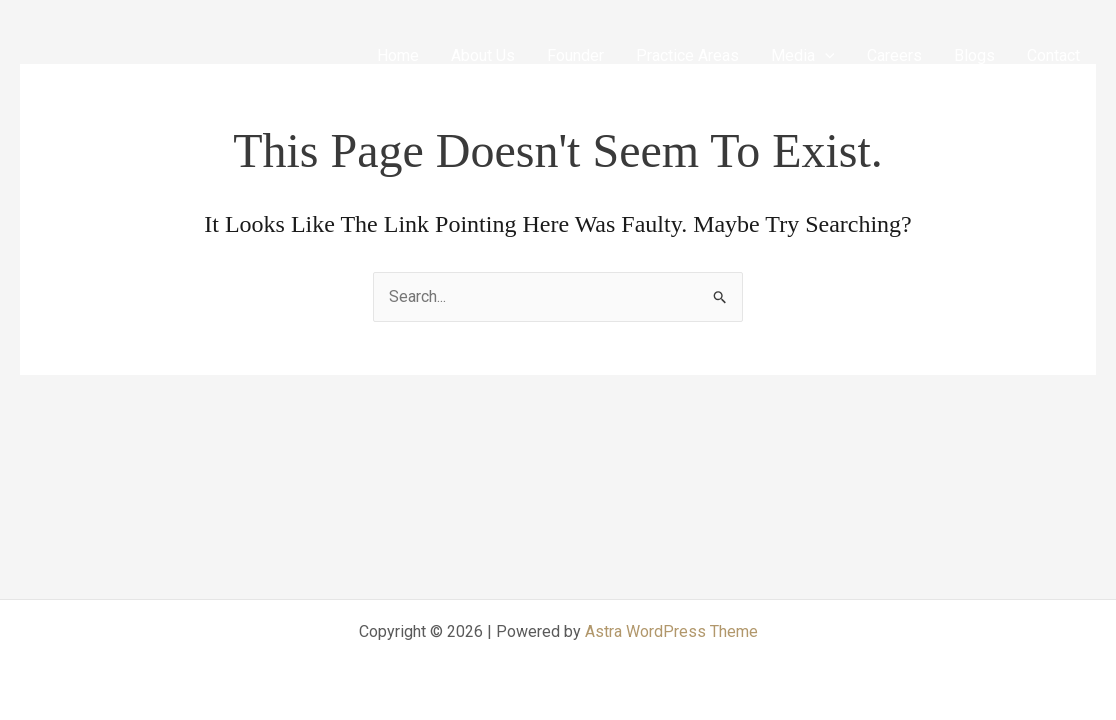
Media (803, 55)
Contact (1053, 55)
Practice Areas (687, 55)
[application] (825, 55)
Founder (575, 55)
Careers (894, 55)
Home (398, 55)
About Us (483, 55)
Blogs (974, 55)
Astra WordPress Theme (671, 631)
